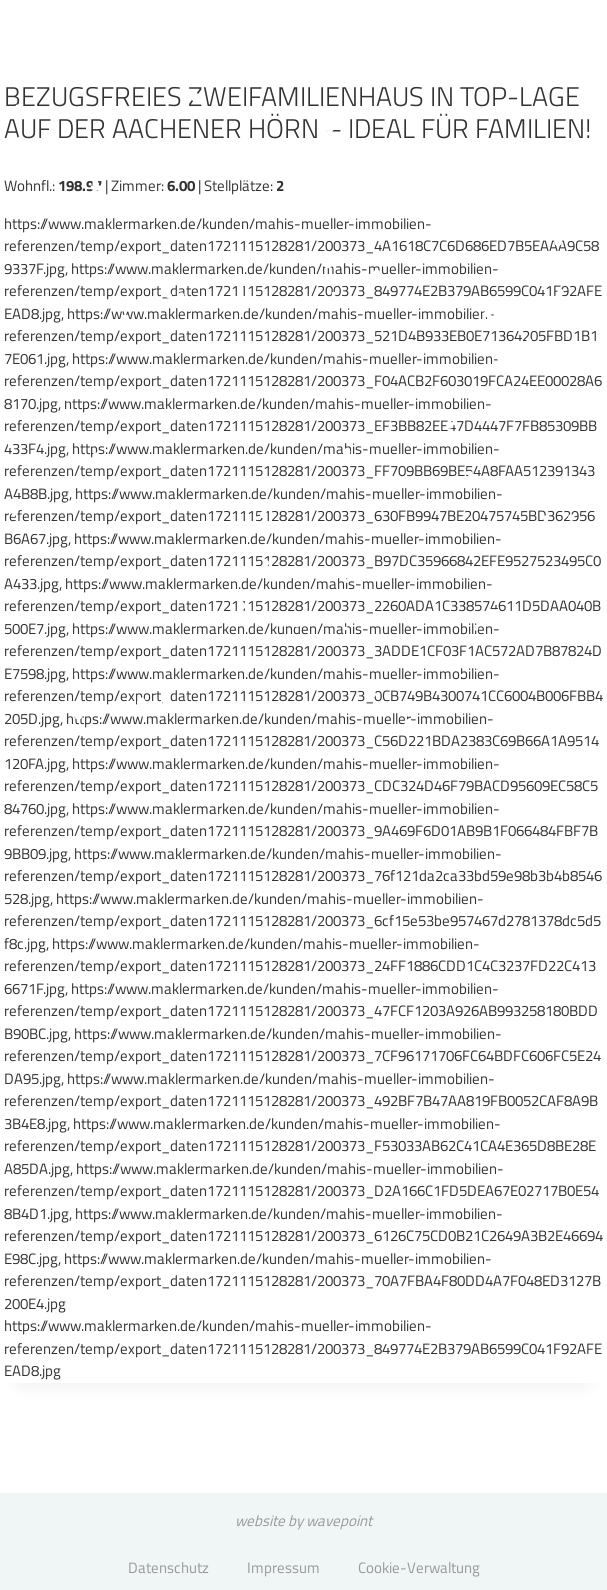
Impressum (283, 1567)
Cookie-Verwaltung (419, 1567)
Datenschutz (168, 1567)
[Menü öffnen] (536, 74)
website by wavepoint (303, 1520)
